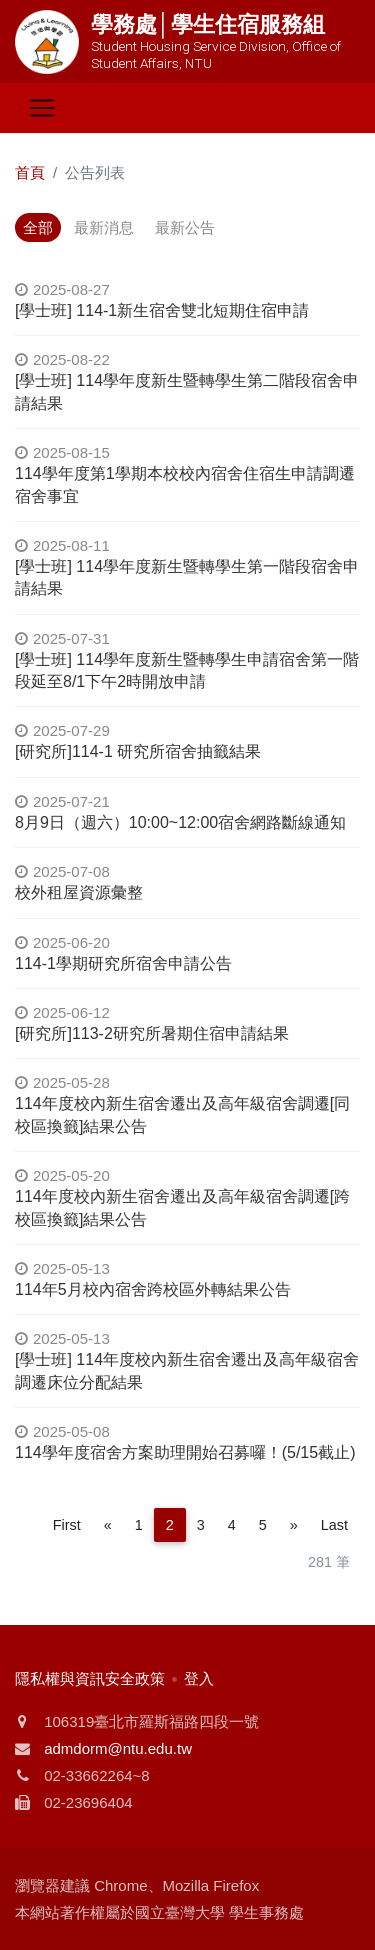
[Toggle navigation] (42, 108)
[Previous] (108, 1525)
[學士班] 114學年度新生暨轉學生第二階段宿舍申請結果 (187, 391)
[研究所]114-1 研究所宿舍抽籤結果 (138, 751)
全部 (38, 227)
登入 (199, 1678)
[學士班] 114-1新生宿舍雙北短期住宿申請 (162, 310)
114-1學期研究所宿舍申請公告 (123, 963)
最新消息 (104, 227)
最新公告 (185, 227)
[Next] (294, 1525)
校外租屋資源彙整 (79, 892)
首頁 (30, 172)
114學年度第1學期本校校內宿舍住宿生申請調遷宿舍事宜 (185, 484)
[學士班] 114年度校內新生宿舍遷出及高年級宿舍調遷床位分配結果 (187, 1370)
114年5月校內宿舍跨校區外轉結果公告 (153, 1289)
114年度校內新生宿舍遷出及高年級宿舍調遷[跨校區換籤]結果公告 (182, 1207)
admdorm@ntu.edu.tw (118, 1748)
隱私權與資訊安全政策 (90, 1678)
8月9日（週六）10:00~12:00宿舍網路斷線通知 (180, 822)
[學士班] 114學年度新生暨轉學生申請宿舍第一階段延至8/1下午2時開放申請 (187, 670)
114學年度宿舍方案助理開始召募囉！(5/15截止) (185, 1452)
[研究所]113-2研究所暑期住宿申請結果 (152, 1033)
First (67, 1525)
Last (334, 1525)
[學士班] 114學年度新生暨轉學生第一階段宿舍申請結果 (187, 577)
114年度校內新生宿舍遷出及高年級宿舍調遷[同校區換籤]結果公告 (182, 1114)
